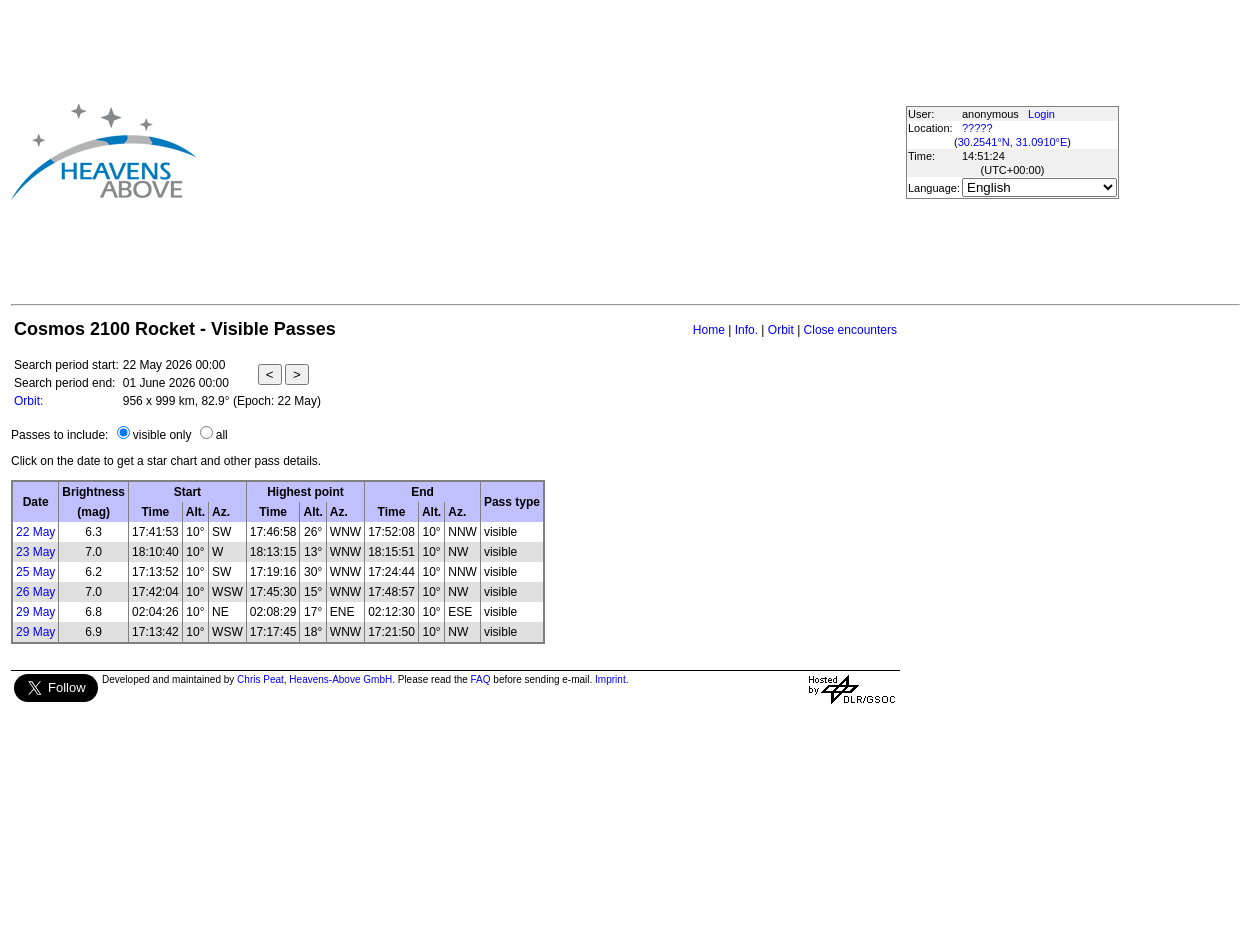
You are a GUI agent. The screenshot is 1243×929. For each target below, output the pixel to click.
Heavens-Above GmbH (340, 679)
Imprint (610, 679)
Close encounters (850, 330)
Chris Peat (260, 679)
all (222, 435)
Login (1041, 114)
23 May (35, 552)
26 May (35, 592)
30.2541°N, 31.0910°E (1013, 142)
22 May (35, 532)
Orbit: (28, 401)
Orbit (781, 330)
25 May (35, 572)
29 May (35, 612)
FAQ (481, 679)
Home (709, 330)
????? (977, 128)
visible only (162, 435)
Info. (746, 330)
